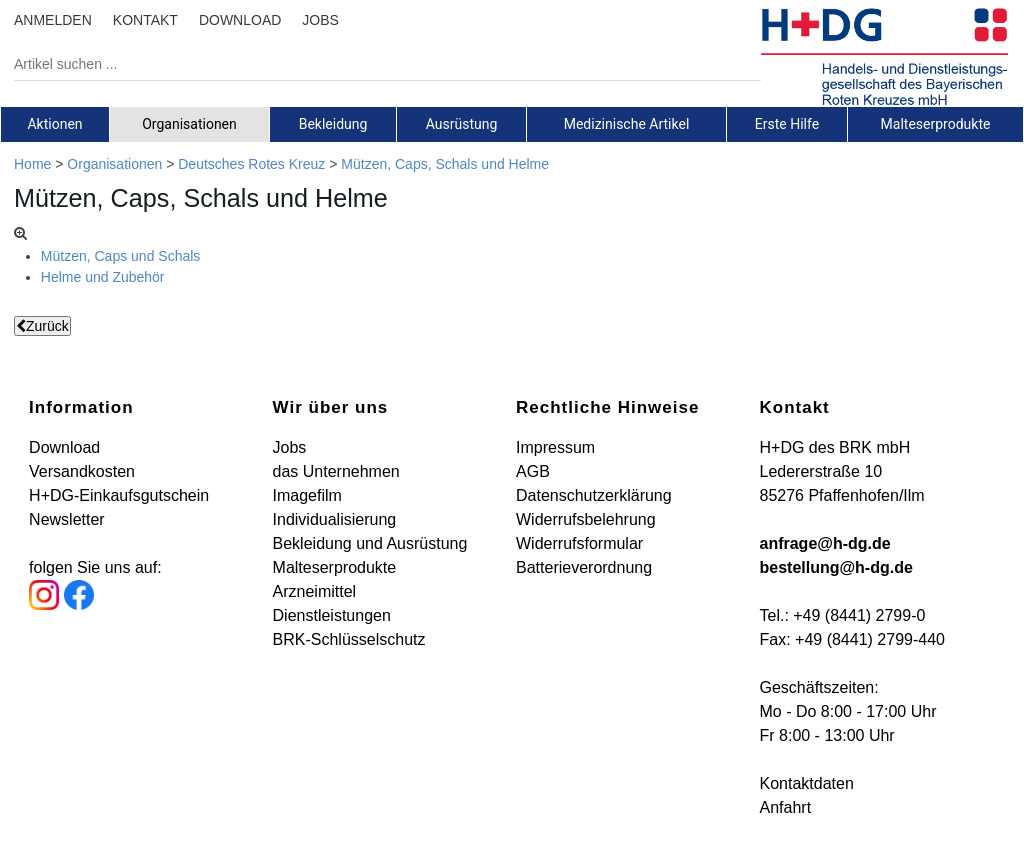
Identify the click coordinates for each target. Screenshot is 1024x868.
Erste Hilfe (787, 124)
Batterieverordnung (584, 567)
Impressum (555, 447)
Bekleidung (333, 124)
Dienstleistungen (332, 615)
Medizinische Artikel (627, 124)
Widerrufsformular (579, 543)
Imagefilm (307, 495)
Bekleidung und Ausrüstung (370, 543)
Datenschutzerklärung (594, 495)
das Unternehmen (336, 471)
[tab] (55, 124)
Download (64, 447)
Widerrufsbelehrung (586, 519)
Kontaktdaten (806, 783)
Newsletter (67, 519)
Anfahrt (785, 807)
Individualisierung (335, 519)
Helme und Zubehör (103, 277)
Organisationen (189, 124)
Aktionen (54, 124)
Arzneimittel (315, 591)
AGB (533, 471)
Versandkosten (82, 471)
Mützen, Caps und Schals (121, 256)
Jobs (290, 447)
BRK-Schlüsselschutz (349, 639)
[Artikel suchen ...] (372, 64)
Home (32, 164)
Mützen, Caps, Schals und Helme (445, 164)
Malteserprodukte (936, 124)
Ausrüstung (462, 124)
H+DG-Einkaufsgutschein (119, 495)
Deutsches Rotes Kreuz (251, 164)
